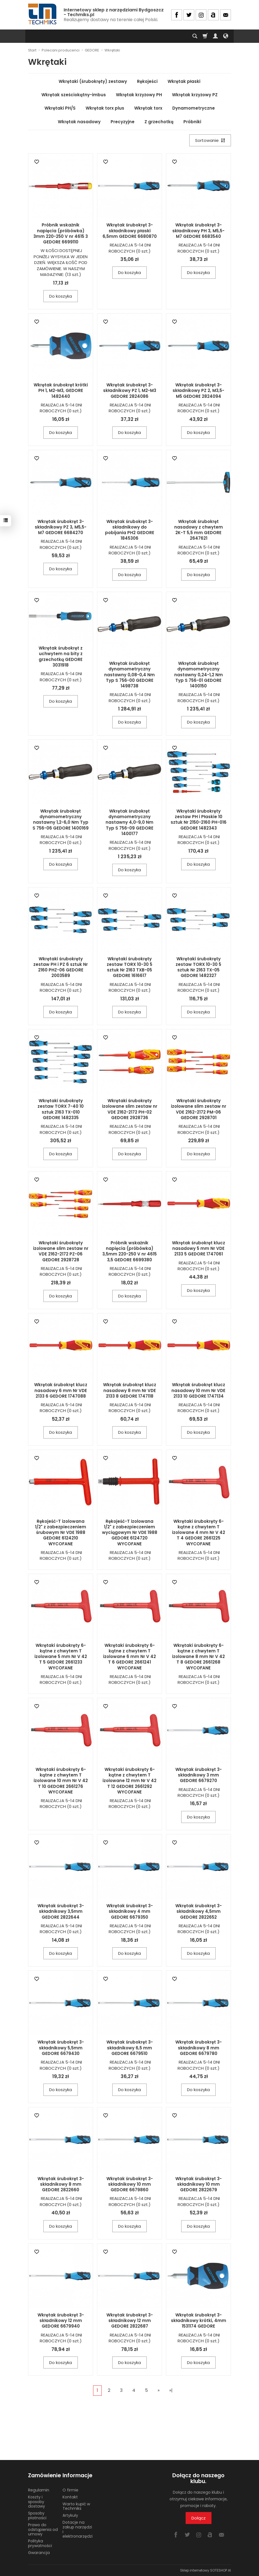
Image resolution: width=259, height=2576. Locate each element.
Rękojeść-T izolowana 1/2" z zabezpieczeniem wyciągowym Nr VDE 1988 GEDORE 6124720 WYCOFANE (129, 1532)
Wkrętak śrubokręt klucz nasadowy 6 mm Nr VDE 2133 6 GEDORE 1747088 (60, 1390)
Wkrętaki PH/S (60, 108)
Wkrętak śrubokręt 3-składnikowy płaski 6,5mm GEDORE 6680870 (130, 230)
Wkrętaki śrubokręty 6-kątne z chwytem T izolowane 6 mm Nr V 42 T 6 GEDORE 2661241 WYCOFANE (129, 1656)
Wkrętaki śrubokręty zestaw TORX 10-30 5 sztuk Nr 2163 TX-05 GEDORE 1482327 (198, 967)
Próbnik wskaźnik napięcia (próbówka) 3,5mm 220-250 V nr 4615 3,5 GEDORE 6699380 (129, 1251)
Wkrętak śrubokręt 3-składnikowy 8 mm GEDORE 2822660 (61, 2184)
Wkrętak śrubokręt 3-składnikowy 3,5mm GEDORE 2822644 (61, 1911)
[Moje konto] (215, 36)
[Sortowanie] (210, 140)
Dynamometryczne (193, 108)
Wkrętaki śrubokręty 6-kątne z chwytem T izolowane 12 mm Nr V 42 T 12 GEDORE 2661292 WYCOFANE (129, 1780)
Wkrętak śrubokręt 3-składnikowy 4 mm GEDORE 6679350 (129, 1911)
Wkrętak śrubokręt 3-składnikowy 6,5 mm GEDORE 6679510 (129, 2047)
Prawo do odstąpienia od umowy (43, 2529)
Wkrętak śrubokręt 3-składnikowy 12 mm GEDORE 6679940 (61, 2320)
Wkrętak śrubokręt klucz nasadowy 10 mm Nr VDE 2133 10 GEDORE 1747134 (198, 1390)
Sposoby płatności (37, 2515)
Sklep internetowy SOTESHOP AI (205, 2570)
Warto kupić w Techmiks (76, 2506)
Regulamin (38, 2490)
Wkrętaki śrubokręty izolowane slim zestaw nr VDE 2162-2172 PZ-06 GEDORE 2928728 (60, 1251)
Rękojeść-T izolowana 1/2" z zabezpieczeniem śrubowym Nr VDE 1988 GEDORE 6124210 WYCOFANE (60, 1532)
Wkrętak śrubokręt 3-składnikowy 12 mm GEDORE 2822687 (129, 2320)
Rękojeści (147, 81)
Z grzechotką (159, 122)
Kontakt (70, 2497)
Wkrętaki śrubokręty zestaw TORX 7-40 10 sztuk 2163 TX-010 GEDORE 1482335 (61, 1109)
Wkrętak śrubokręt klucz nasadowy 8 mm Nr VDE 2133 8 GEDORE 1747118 (129, 1390)
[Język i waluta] (225, 36)
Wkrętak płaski (184, 81)
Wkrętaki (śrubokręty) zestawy (93, 81)
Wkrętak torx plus (105, 108)
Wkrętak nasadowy (79, 122)
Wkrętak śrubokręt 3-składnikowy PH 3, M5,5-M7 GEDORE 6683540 (198, 230)
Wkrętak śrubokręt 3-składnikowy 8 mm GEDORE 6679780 (198, 2047)
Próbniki (192, 122)
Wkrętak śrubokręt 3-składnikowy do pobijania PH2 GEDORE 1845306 (129, 530)
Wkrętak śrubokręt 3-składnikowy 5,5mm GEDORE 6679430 (61, 2047)
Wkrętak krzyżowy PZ (195, 95)
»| (171, 2390)
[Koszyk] (205, 36)
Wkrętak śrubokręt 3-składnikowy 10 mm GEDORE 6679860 (129, 2184)
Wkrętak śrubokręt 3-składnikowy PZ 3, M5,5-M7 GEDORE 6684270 (60, 527)
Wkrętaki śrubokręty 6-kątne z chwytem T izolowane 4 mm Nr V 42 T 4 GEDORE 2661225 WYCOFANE (198, 1532)
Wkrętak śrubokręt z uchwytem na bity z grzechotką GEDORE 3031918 (61, 656)
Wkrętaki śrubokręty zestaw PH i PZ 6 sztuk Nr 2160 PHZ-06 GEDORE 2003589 (60, 967)
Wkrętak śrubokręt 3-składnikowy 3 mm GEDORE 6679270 (198, 1775)
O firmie (70, 2490)
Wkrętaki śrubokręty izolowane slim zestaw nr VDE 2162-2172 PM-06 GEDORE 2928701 (198, 1109)
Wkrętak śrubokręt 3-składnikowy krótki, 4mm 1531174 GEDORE (198, 2320)
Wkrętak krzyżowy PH (139, 95)
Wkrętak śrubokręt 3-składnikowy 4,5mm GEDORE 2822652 (198, 1911)
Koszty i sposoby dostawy (36, 2501)
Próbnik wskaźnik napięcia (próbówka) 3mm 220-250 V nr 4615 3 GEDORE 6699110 (60, 233)
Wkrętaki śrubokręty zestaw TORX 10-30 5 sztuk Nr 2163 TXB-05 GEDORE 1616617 (129, 967)
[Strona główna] (43, 14)
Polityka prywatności (40, 2543)
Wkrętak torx (148, 108)
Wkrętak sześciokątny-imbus (73, 95)
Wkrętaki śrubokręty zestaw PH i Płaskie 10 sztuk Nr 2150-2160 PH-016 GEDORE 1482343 (198, 819)
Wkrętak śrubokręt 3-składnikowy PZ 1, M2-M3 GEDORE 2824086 (129, 390)
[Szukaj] (195, 36)
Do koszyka (60, 296)
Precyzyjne (123, 122)
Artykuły (70, 2515)
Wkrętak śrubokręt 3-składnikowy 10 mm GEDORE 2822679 (198, 2184)
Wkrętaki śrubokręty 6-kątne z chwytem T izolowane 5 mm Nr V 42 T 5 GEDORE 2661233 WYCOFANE (60, 1656)
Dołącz (198, 2518)
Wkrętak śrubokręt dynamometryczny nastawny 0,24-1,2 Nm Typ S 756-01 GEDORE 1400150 (198, 674)
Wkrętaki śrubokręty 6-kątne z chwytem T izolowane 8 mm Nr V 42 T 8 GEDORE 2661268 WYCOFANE (198, 1656)
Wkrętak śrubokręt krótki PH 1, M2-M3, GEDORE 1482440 (61, 390)
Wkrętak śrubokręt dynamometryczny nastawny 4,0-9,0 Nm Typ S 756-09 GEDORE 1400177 (129, 822)
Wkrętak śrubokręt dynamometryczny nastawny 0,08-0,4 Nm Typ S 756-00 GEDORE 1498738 (129, 674)
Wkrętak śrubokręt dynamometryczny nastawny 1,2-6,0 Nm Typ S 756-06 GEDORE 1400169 (61, 819)
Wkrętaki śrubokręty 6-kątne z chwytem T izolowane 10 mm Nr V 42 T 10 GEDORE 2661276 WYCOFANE (61, 1780)
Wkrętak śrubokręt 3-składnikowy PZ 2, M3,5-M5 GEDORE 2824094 (198, 390)
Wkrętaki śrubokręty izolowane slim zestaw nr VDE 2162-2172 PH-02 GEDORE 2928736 (129, 1109)
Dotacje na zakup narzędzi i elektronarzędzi (78, 2529)
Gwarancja (39, 2552)
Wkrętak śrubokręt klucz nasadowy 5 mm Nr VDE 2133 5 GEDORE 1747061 (198, 1248)
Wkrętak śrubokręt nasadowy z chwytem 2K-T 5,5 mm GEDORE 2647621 (198, 530)
